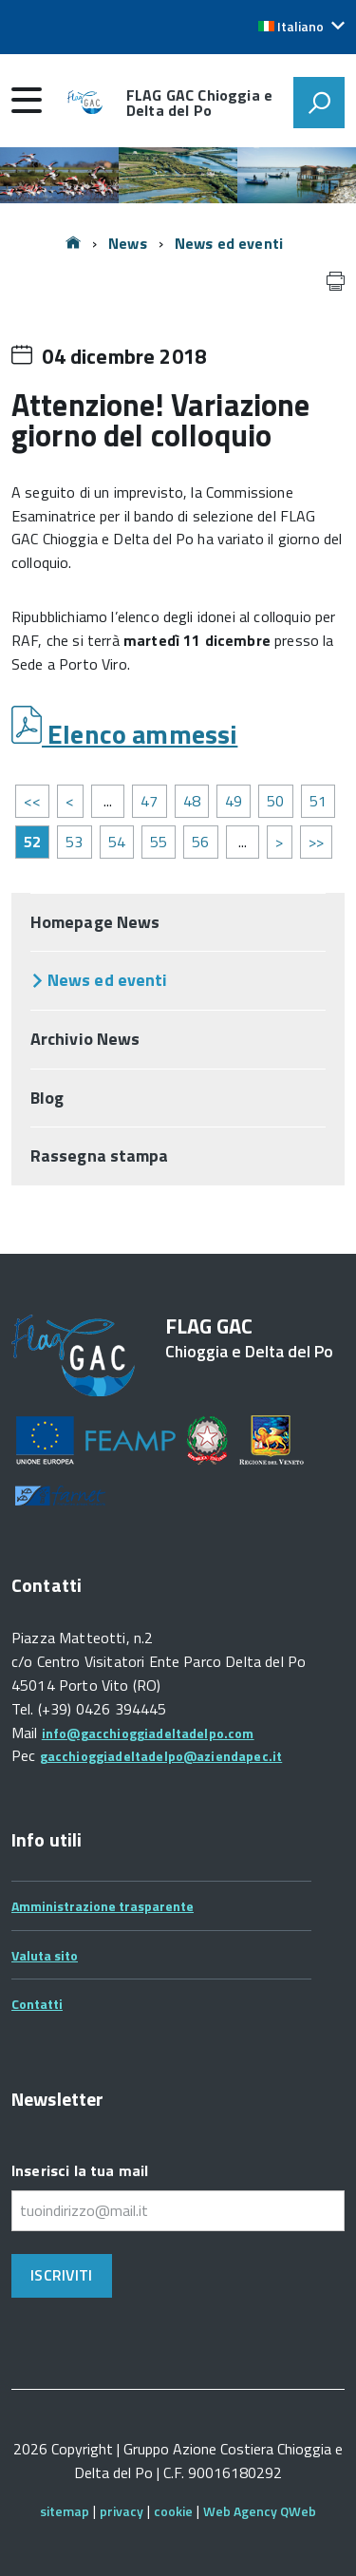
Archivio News (85, 1038)
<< (32, 800)
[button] (301, 26)
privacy (121, 2511)
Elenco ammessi (139, 733)
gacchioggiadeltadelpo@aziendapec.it (161, 1756)
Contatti (37, 2004)
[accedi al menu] (26, 100)
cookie (173, 2511)
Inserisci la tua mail (79, 2170)
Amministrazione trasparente (102, 1906)
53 (74, 841)
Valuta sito (44, 1955)
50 (275, 800)
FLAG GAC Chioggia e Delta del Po (199, 102)
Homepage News (94, 922)
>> (316, 841)
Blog (47, 1097)
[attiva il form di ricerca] (319, 102)
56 (200, 841)
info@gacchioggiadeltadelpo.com (148, 1733)
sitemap (64, 2511)
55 (158, 841)
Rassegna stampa (99, 1155)
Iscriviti (61, 2274)
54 (116, 841)
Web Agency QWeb (259, 2511)
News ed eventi (229, 243)
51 (318, 800)
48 (191, 800)
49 (233, 800)
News (127, 243)
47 (149, 800)
